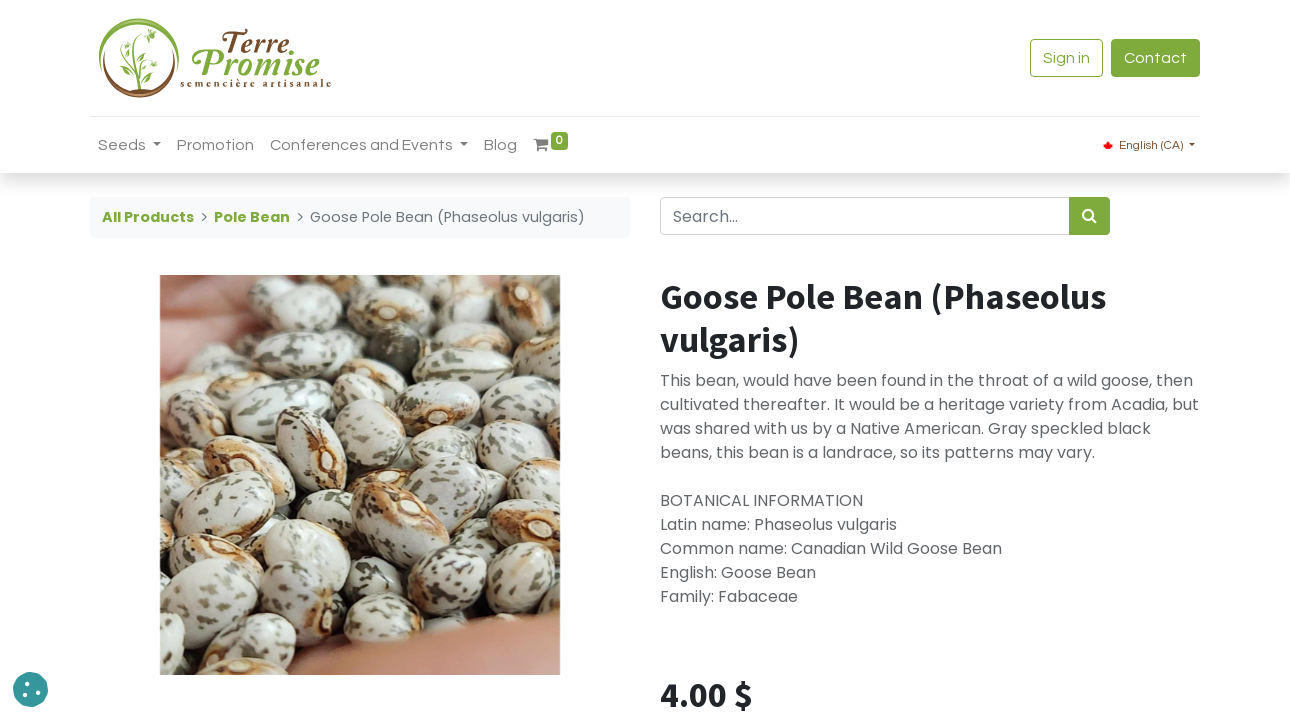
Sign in (1066, 58)
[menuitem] (215, 145)
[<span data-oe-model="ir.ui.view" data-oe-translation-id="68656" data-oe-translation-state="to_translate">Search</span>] (1089, 216)
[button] (30, 689)
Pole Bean (252, 217)
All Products (148, 217)
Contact (1155, 58)
